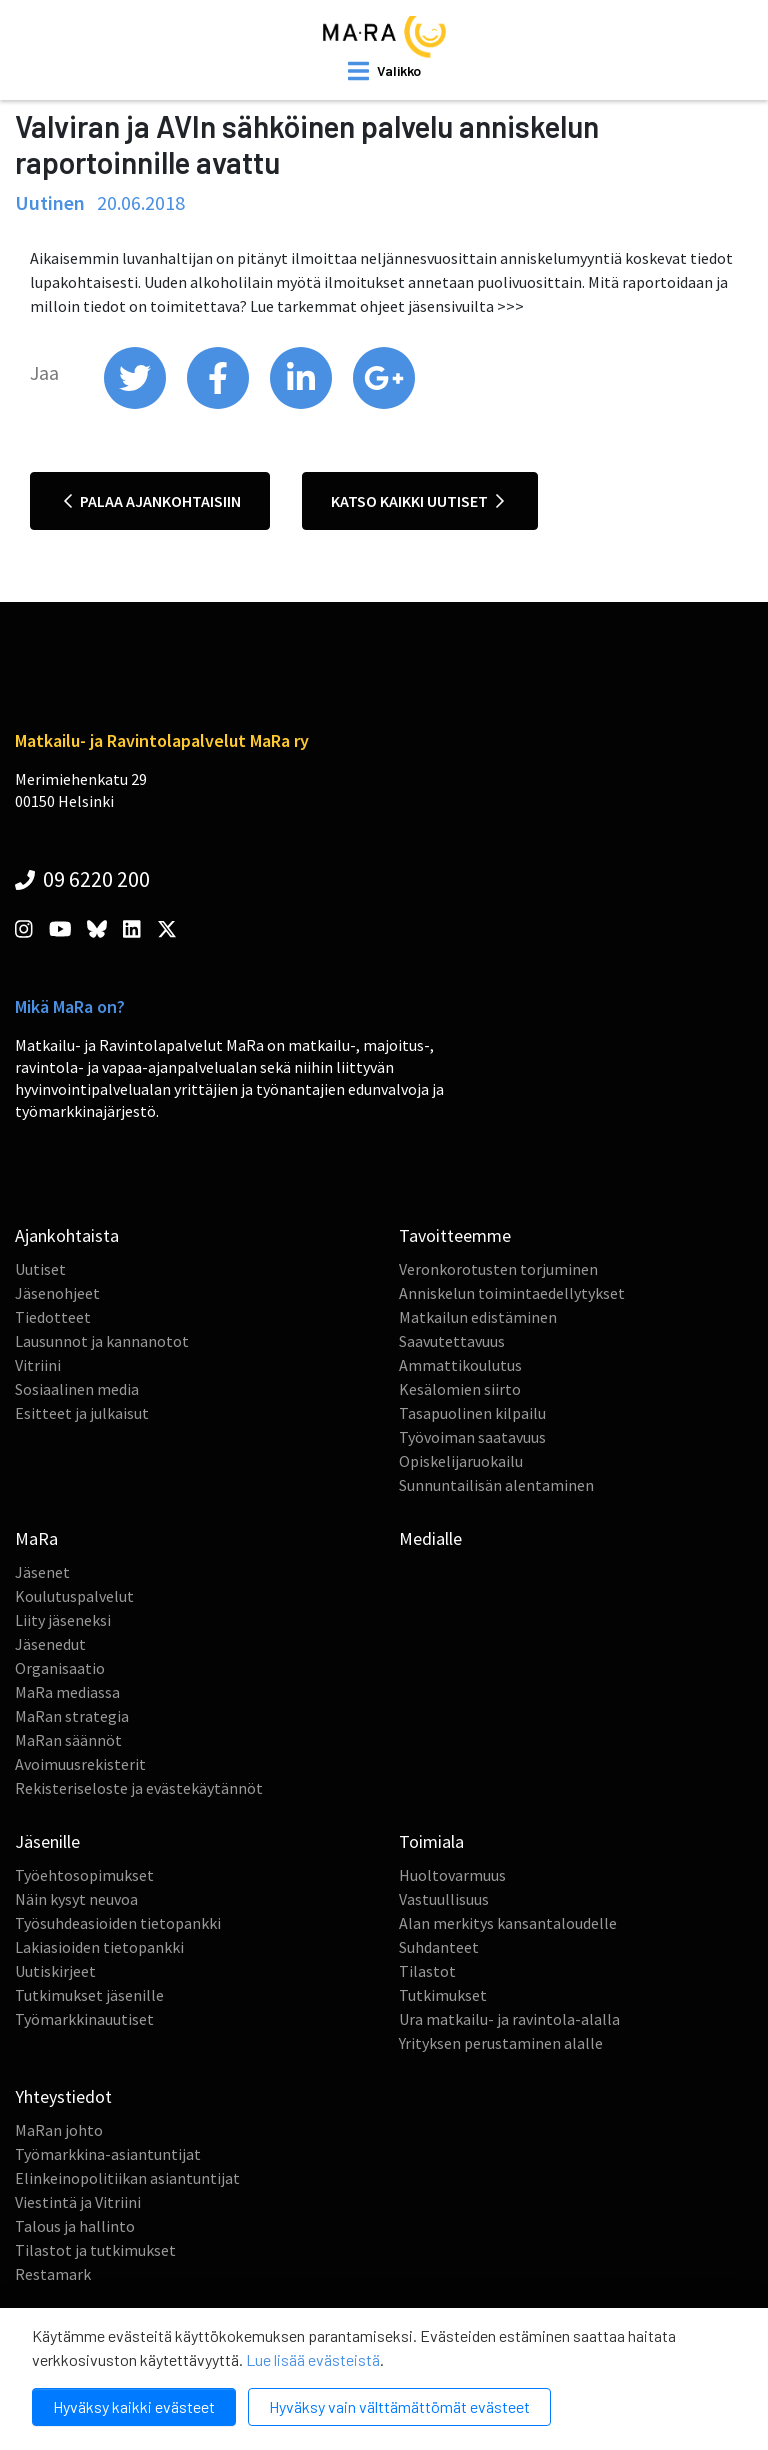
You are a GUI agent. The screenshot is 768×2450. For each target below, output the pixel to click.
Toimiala (431, 1841)
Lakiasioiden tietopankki (99, 1947)
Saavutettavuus (452, 1341)
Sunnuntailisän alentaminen (496, 1485)
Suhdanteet (439, 1947)
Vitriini (38, 1365)
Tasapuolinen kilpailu (472, 1413)
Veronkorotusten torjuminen (498, 1269)
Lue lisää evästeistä (313, 2359)
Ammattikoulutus (460, 1365)
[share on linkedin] (302, 404)
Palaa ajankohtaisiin (152, 501)
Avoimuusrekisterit (80, 1764)
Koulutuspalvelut (74, 1596)
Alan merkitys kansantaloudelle (508, 1923)
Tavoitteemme (455, 1235)
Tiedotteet (53, 1317)
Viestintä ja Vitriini (78, 2202)
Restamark (53, 2274)
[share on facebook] (219, 404)
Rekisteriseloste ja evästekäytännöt (139, 1788)
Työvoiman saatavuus (472, 1437)
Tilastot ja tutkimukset (95, 2250)
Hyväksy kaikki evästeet (134, 2406)
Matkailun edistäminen (478, 1317)
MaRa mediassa (67, 1692)
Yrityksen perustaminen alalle (501, 2043)
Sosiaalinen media (77, 1389)
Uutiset (40, 1269)
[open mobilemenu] (384, 71)
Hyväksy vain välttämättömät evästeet (399, 2406)
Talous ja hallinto (75, 2226)
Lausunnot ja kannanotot (102, 1341)
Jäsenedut (50, 1644)
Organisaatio (60, 1668)
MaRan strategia (72, 1716)
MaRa (36, 1538)
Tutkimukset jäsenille (89, 1995)
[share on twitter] (136, 404)
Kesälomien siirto (460, 1389)
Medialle (430, 1538)
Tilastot (427, 1971)
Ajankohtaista (67, 1235)
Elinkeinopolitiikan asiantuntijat (127, 2178)
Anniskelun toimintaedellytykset (512, 1293)
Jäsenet (42, 1572)
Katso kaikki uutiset (417, 501)
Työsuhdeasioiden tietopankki (118, 1923)
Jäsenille (47, 1841)
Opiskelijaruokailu (461, 1461)
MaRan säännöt (68, 1740)
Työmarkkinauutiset (84, 2019)
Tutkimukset (443, 1995)
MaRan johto (59, 2130)
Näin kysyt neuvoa (76, 1899)
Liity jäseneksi (63, 1620)
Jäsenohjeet (57, 1293)
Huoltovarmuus (452, 1875)
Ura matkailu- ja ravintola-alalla (509, 2019)
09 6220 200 (82, 879)
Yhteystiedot (63, 2096)
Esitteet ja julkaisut (82, 1413)
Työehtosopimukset (84, 1875)
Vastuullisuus (444, 1899)
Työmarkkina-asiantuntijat (108, 2154)
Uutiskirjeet (55, 1971)
